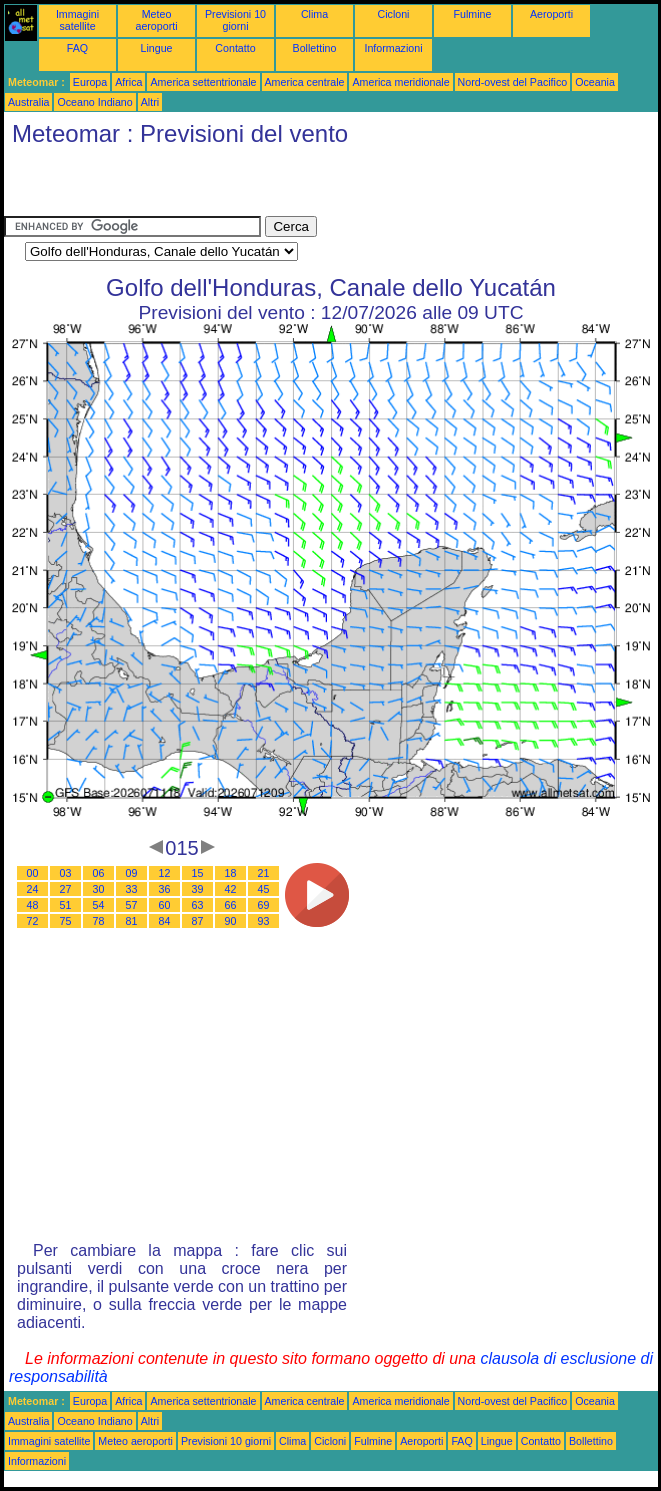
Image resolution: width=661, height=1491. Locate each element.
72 (33, 921)
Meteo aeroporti (156, 20)
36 (165, 889)
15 (198, 873)
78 (99, 921)
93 (264, 921)
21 (264, 873)
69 (264, 905)
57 (132, 905)
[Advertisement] (238, 186)
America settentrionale (203, 82)
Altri (150, 102)
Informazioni (393, 48)
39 (198, 889)
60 (165, 905)
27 (66, 889)
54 (99, 905)
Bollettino (315, 48)
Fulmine (473, 14)
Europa (90, 82)
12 (165, 873)
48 (33, 905)
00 (33, 873)
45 (264, 889)
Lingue (157, 48)
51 (66, 905)
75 (66, 921)
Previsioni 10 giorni (235, 20)
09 (132, 873)
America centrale (305, 82)
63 (198, 905)
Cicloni (394, 14)
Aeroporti (551, 14)
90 (231, 921)
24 (33, 889)
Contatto (235, 48)
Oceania (595, 82)
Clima (314, 14)
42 (231, 889)
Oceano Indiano (94, 102)
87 (198, 921)
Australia (28, 102)
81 (132, 921)
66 (231, 905)
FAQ (77, 48)
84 (165, 921)
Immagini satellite (77, 20)
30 (99, 889)
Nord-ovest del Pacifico (513, 82)
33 (132, 889)
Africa (128, 82)
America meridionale (400, 82)
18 (231, 873)
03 (66, 873)
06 (99, 873)
